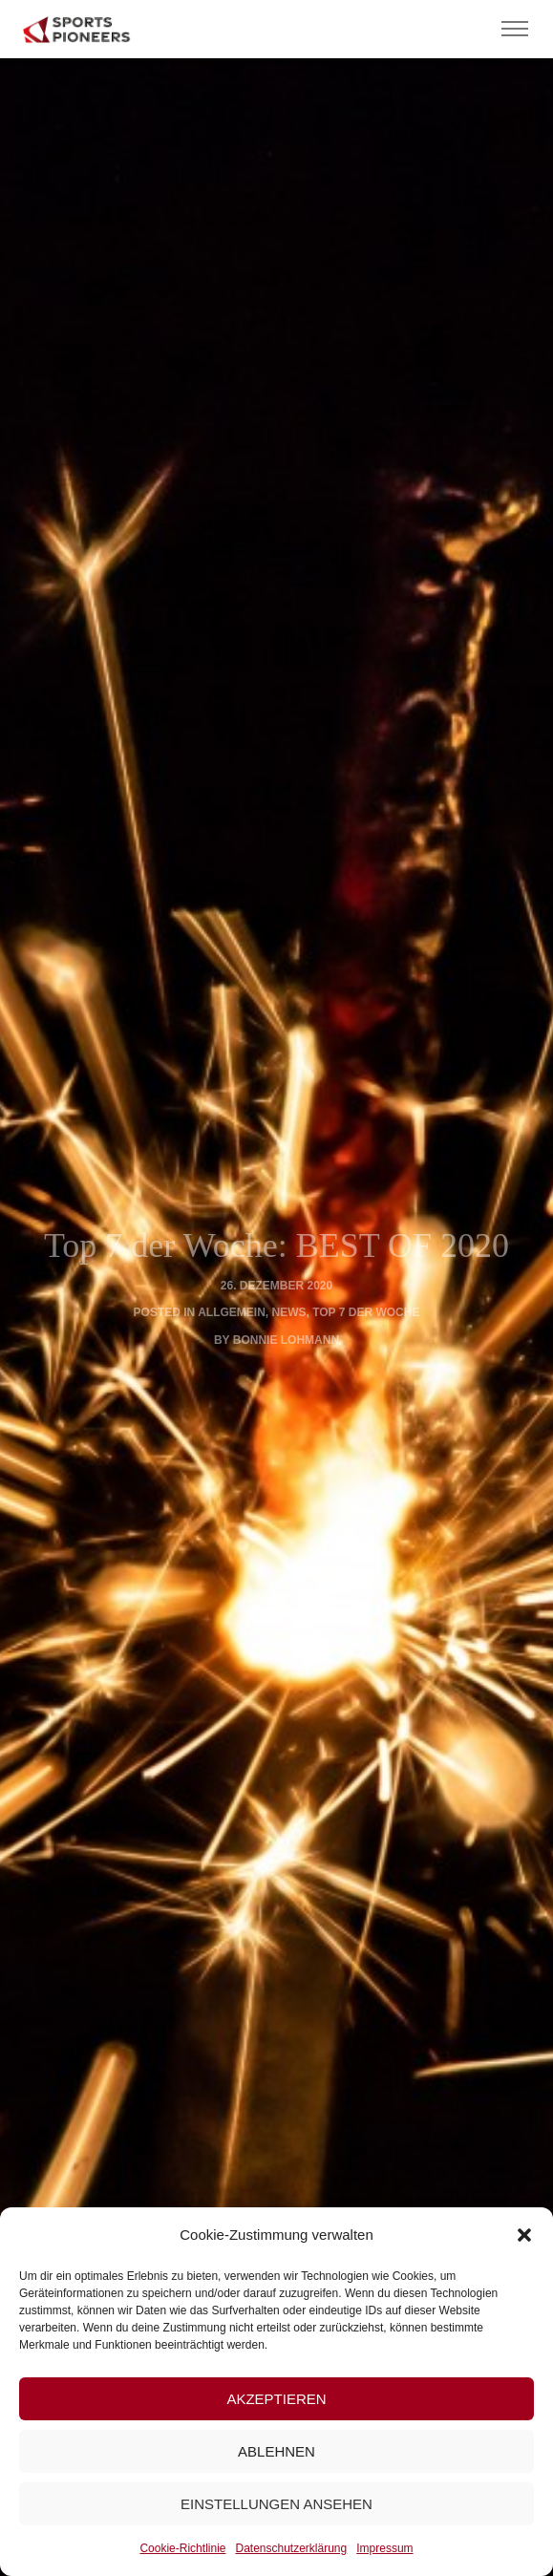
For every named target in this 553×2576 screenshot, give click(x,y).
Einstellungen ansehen (276, 2504)
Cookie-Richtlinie (182, 2548)
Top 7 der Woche (365, 1312)
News (289, 1312)
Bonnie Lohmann (286, 1340)
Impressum (384, 2548)
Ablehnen (276, 2451)
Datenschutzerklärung (291, 2548)
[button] (524, 2235)
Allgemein (232, 1312)
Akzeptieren (276, 2399)
